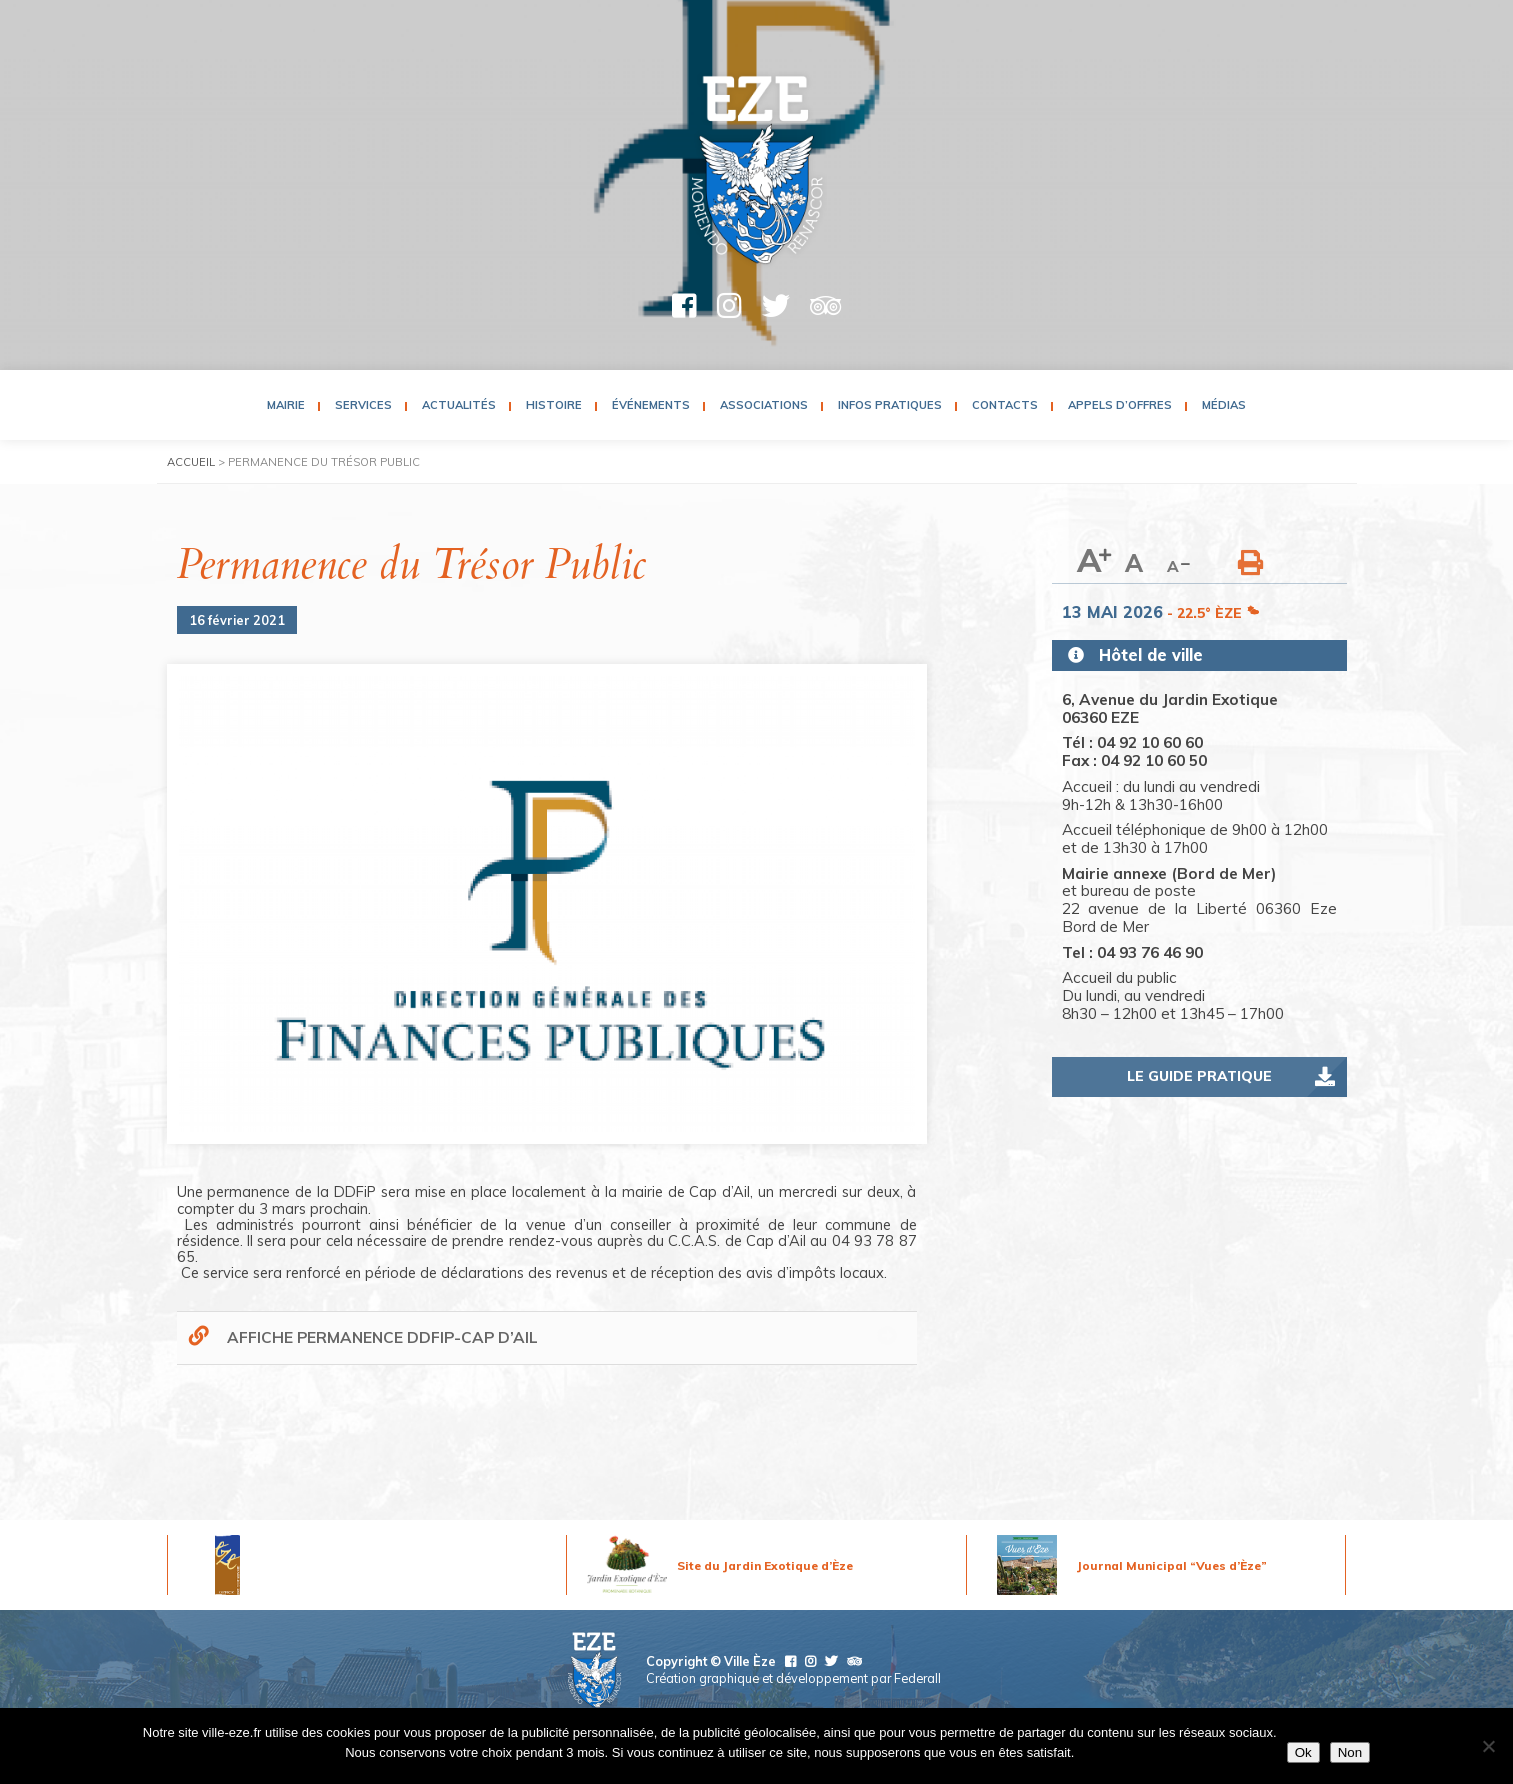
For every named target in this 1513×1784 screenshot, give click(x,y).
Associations (764, 405)
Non (1350, 1752)
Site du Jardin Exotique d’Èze (765, 1565)
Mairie (286, 405)
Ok (1303, 1752)
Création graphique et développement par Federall (793, 1678)
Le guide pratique (1199, 1076)
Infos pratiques (890, 405)
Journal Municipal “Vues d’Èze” (1172, 1565)
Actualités (459, 405)
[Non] (1488, 1746)
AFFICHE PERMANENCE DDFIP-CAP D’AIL (382, 1337)
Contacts (1005, 405)
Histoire (554, 405)
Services (363, 405)
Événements (651, 405)
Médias (1224, 405)
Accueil (191, 462)
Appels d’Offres (1120, 405)
